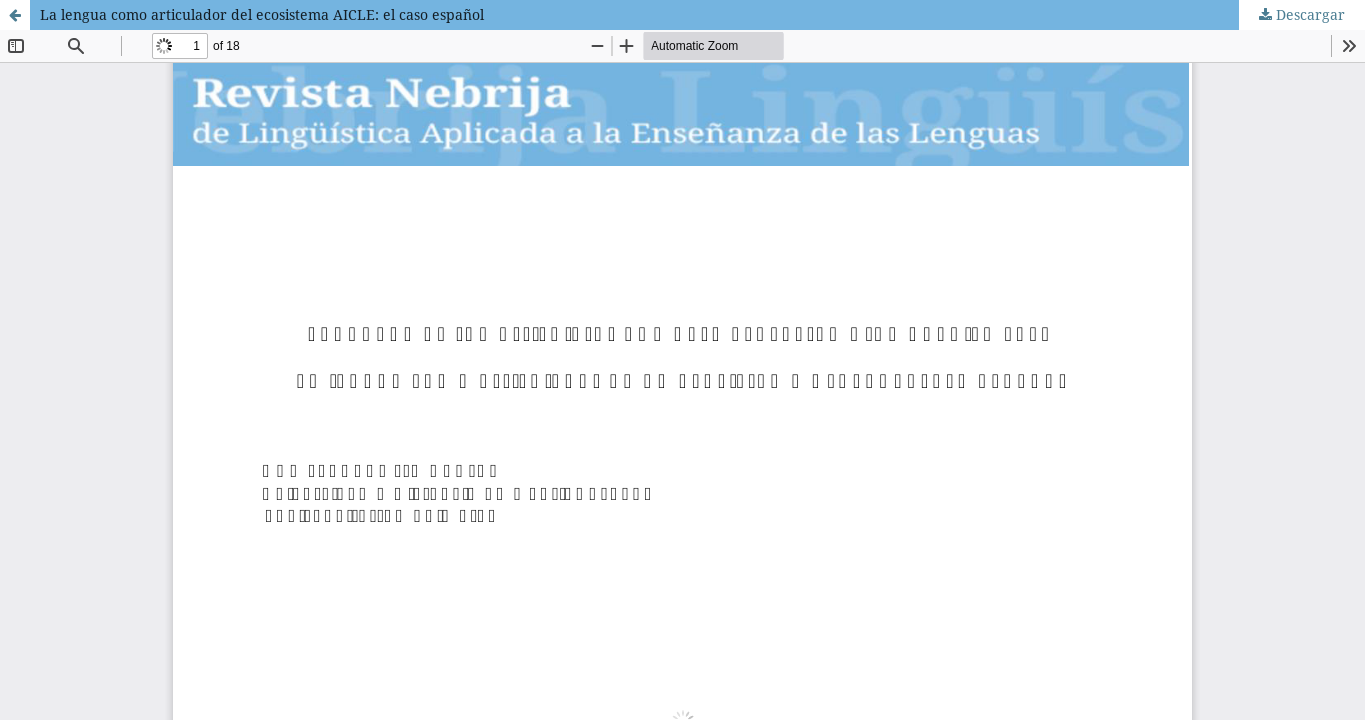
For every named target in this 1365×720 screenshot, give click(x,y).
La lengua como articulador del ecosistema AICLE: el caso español (262, 14)
